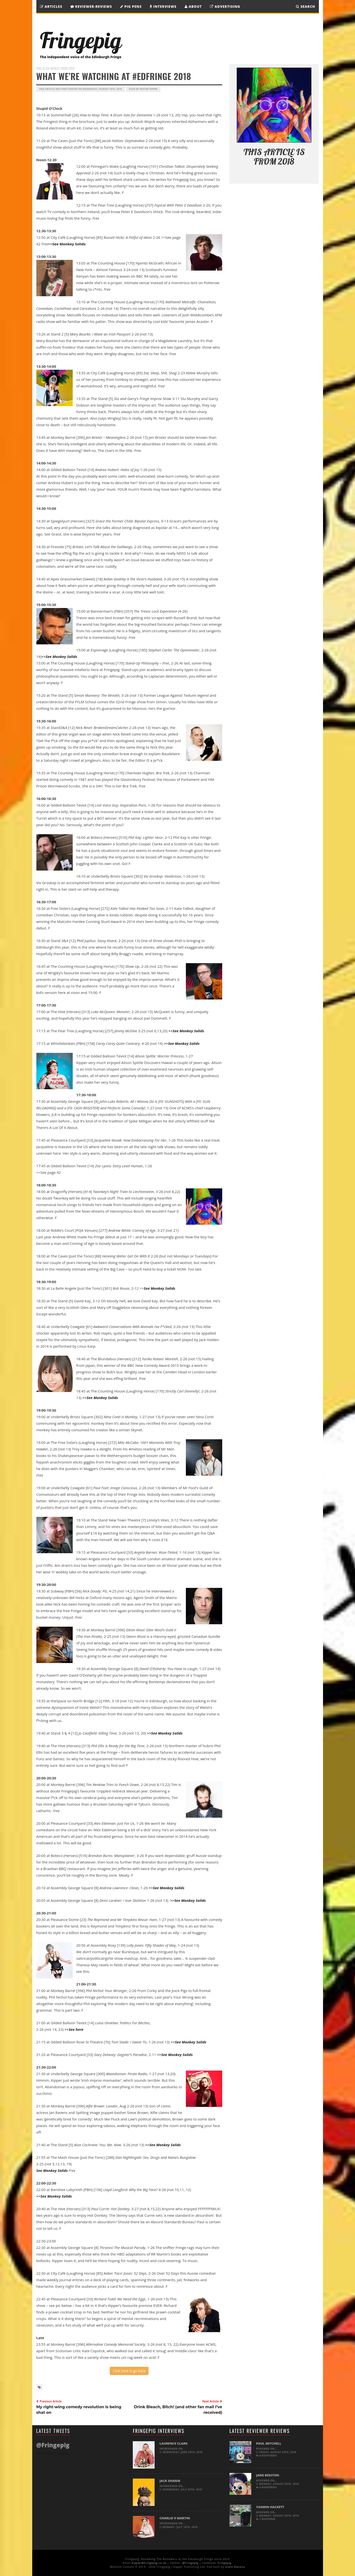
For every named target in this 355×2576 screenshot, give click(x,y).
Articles (51, 6)
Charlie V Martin (174, 2518)
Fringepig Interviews (158, 2430)
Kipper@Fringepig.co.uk (149, 2563)
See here (76, 2029)
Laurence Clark (173, 2443)
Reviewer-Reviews (91, 6)
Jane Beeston (267, 2475)
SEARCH (305, 6)
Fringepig (224, 2563)
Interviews (163, 6)
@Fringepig (190, 2563)
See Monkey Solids (69, 243)
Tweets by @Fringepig (52, 2453)
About (193, 6)
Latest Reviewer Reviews (259, 2430)
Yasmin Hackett (270, 2507)
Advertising (225, 6)
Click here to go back (129, 2370)
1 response (265, 2519)
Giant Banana (235, 2566)
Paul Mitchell (268, 2443)
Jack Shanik (169, 2481)
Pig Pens (131, 6)
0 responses (266, 2455)
